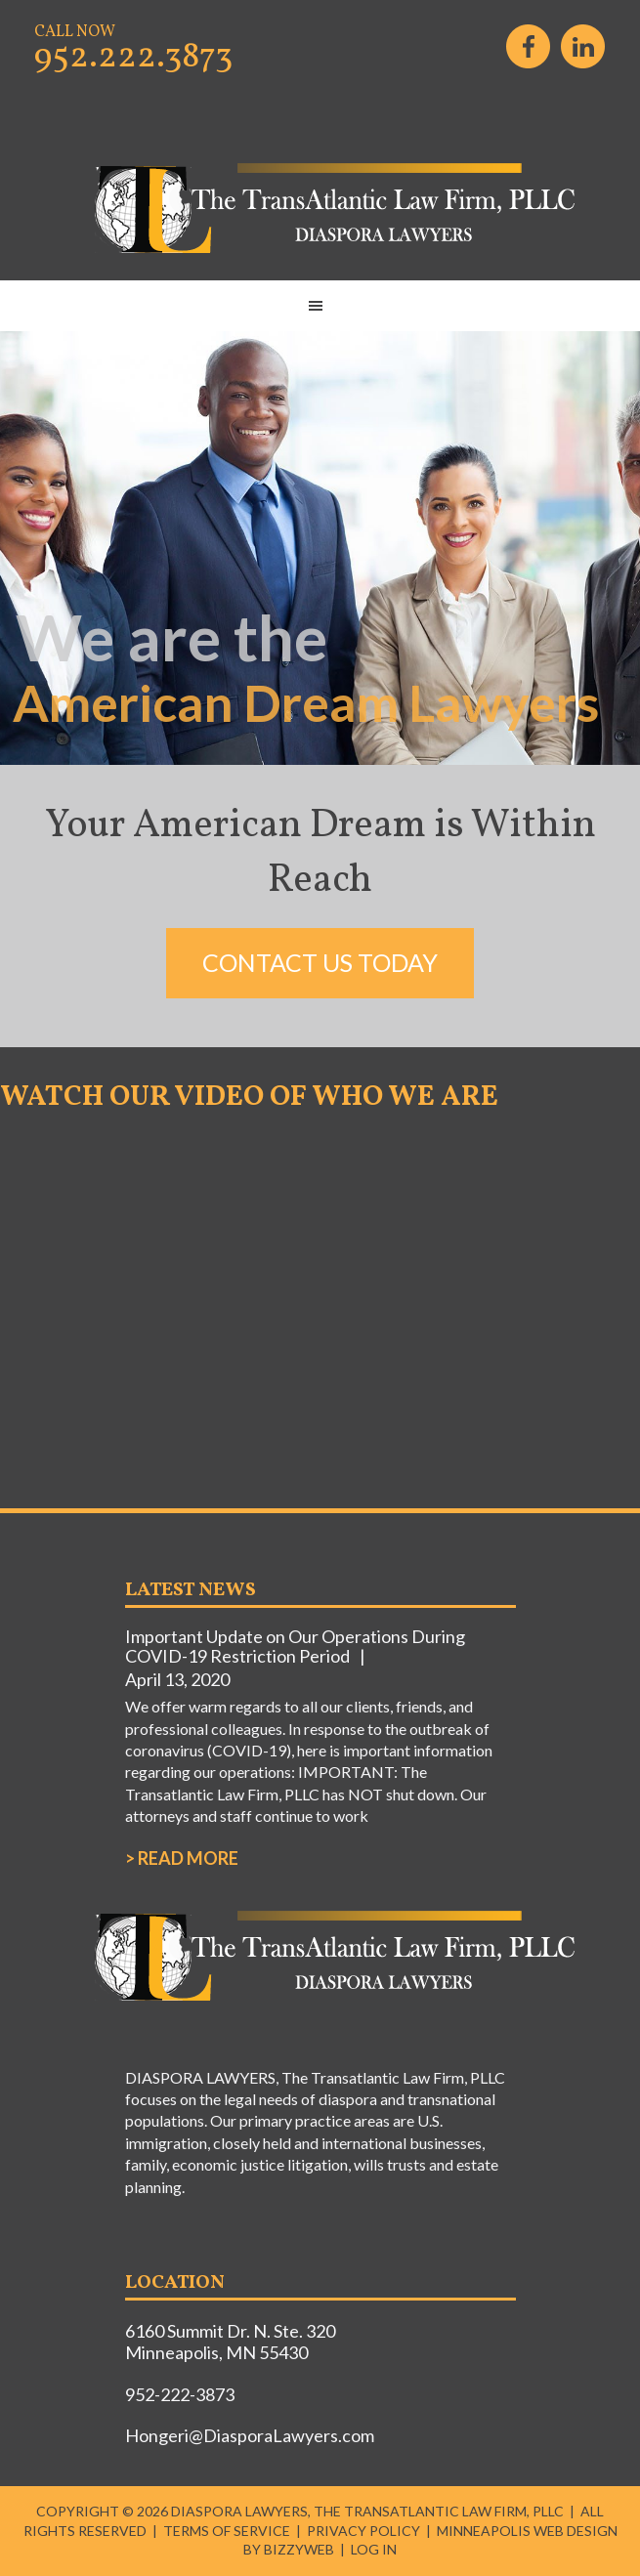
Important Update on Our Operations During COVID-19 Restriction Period (295, 1646)
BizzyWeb (299, 2549)
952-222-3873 (180, 2394)
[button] (320, 305)
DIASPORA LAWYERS (320, 208)
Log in (374, 2549)
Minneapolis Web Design (527, 2530)
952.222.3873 (133, 57)
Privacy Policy (363, 2530)
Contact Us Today (320, 962)
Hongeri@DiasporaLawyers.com (249, 2435)
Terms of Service (226, 2530)
